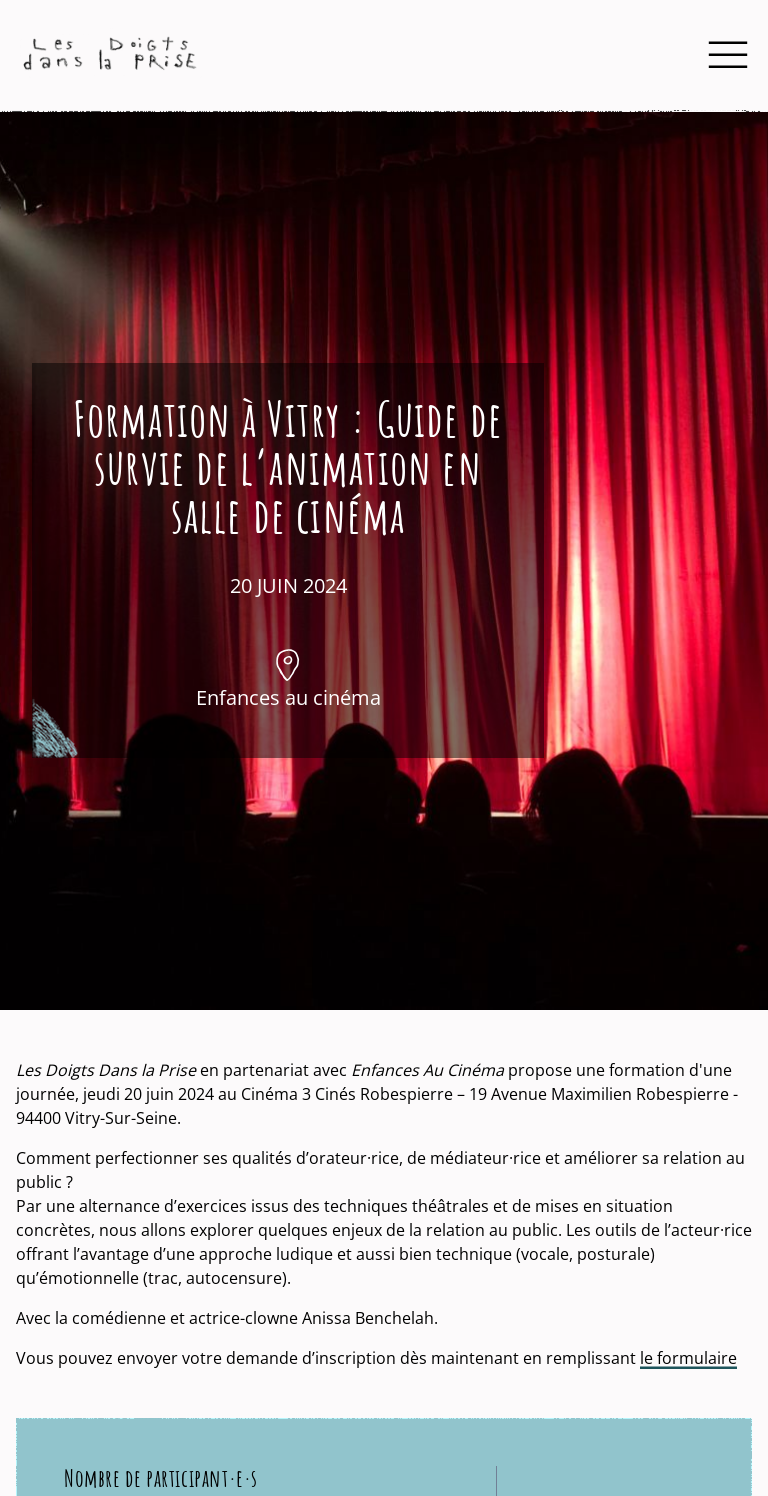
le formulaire (688, 1358)
